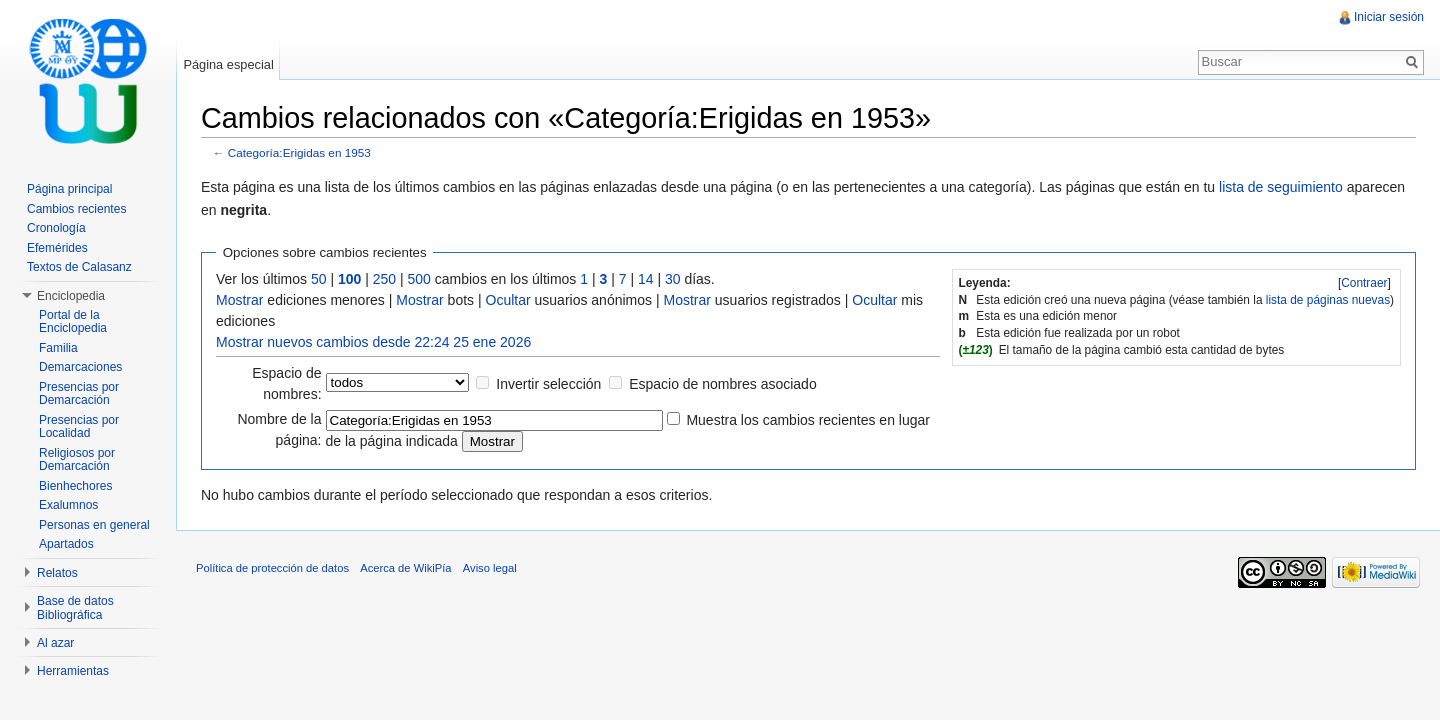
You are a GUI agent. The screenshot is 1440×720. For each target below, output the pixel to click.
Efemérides (57, 248)
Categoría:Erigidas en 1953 (299, 152)
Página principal (69, 189)
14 (646, 279)
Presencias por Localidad (79, 427)
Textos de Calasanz (79, 267)
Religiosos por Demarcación (77, 460)
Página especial (228, 64)
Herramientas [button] (73, 671)
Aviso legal (490, 568)
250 (384, 279)
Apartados (66, 544)
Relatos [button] (57, 573)
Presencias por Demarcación (79, 394)
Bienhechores (75, 486)
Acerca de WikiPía (405, 568)
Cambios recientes (76, 209)
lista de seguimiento (1281, 187)
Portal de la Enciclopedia (73, 322)
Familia (58, 348)
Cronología (56, 228)
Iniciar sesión (1389, 17)
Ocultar (508, 300)
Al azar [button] (55, 643)
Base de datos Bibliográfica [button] (75, 608)
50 (319, 279)
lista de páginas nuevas (1328, 300)
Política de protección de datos (272, 568)
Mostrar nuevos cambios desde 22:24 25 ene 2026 (373, 342)
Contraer (1364, 283)
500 (419, 279)
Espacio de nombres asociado (723, 384)
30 (673, 279)
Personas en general (94, 525)
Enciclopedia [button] (71, 296)
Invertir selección (548, 384)
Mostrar (239, 300)
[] (1364, 283)
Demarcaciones (80, 367)
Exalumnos (68, 505)
